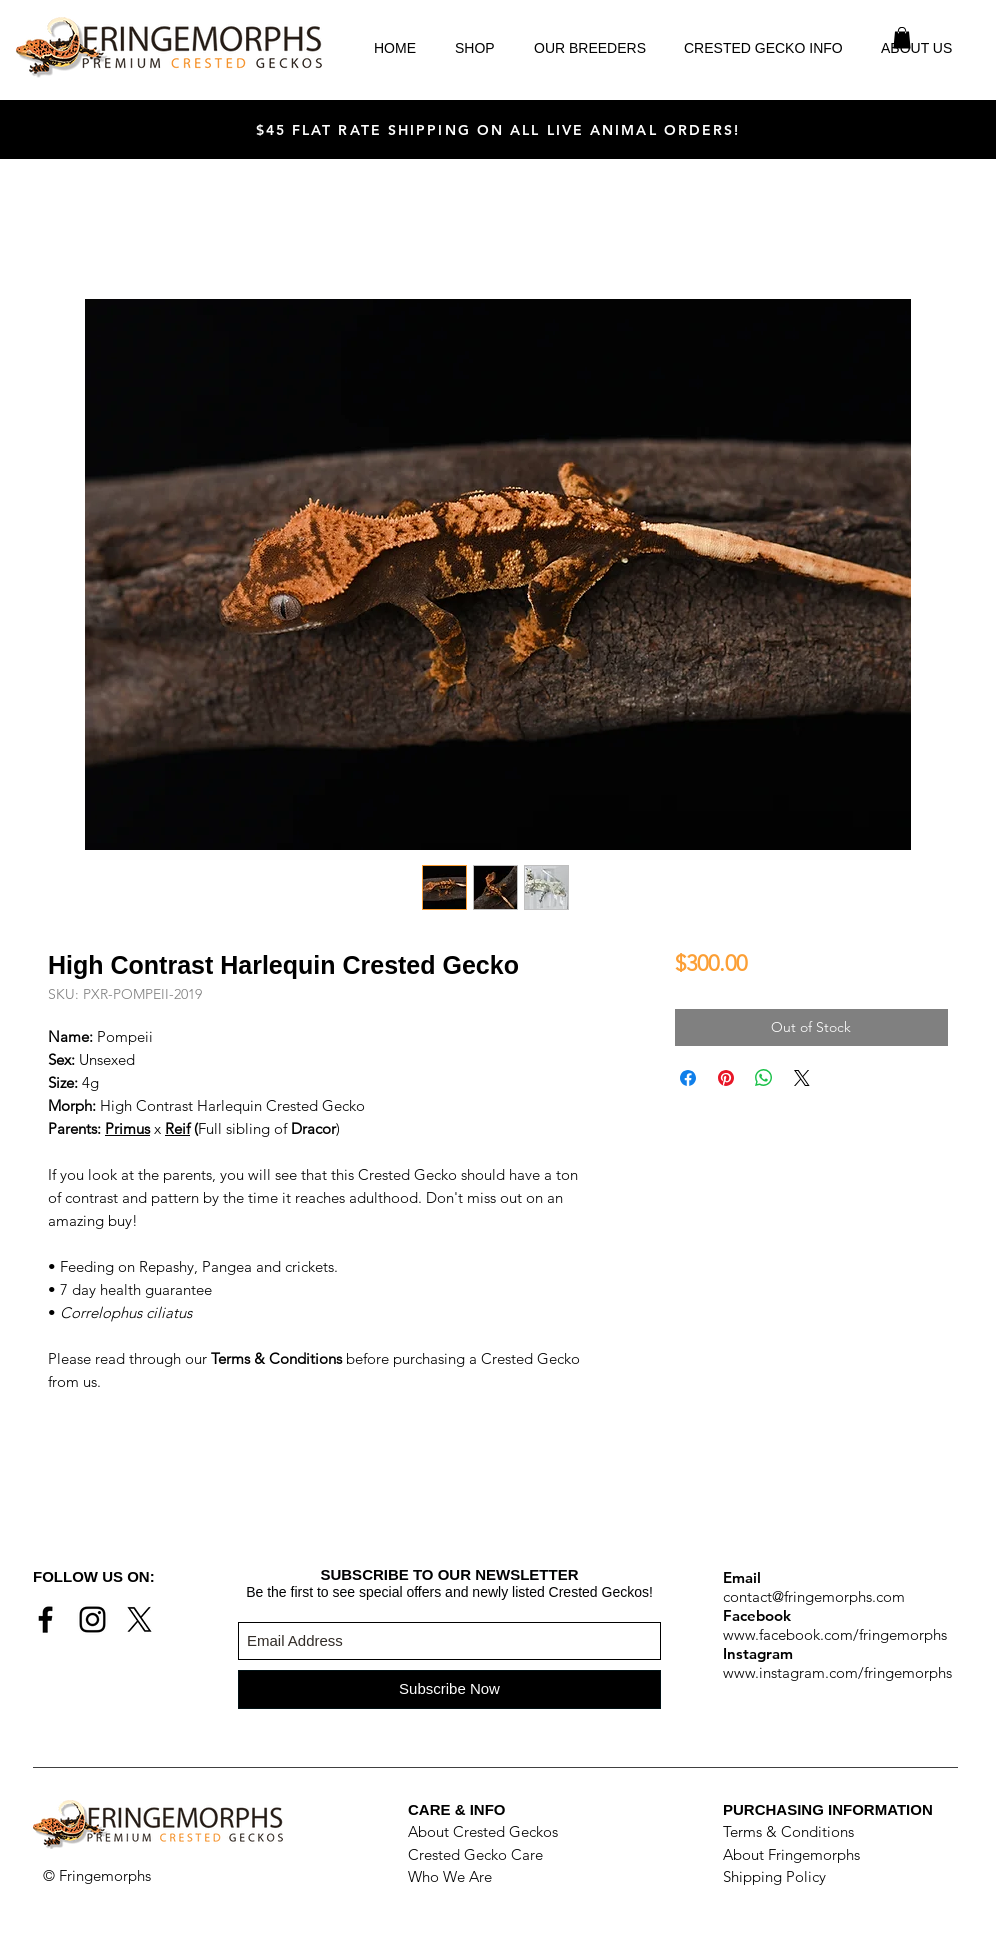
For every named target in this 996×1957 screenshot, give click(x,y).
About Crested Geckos (483, 1831)
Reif (177, 1128)
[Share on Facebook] (688, 1078)
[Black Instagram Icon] (92, 1619)
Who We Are (450, 1876)
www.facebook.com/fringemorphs (835, 1634)
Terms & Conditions (788, 1831)
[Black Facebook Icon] (45, 1619)
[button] (902, 38)
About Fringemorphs (791, 1854)
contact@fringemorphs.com (814, 1596)
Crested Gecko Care (475, 1854)
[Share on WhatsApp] (764, 1078)
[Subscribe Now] (449, 1689)
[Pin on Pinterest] (726, 1078)
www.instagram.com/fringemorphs (837, 1672)
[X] (139, 1619)
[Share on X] (802, 1078)
